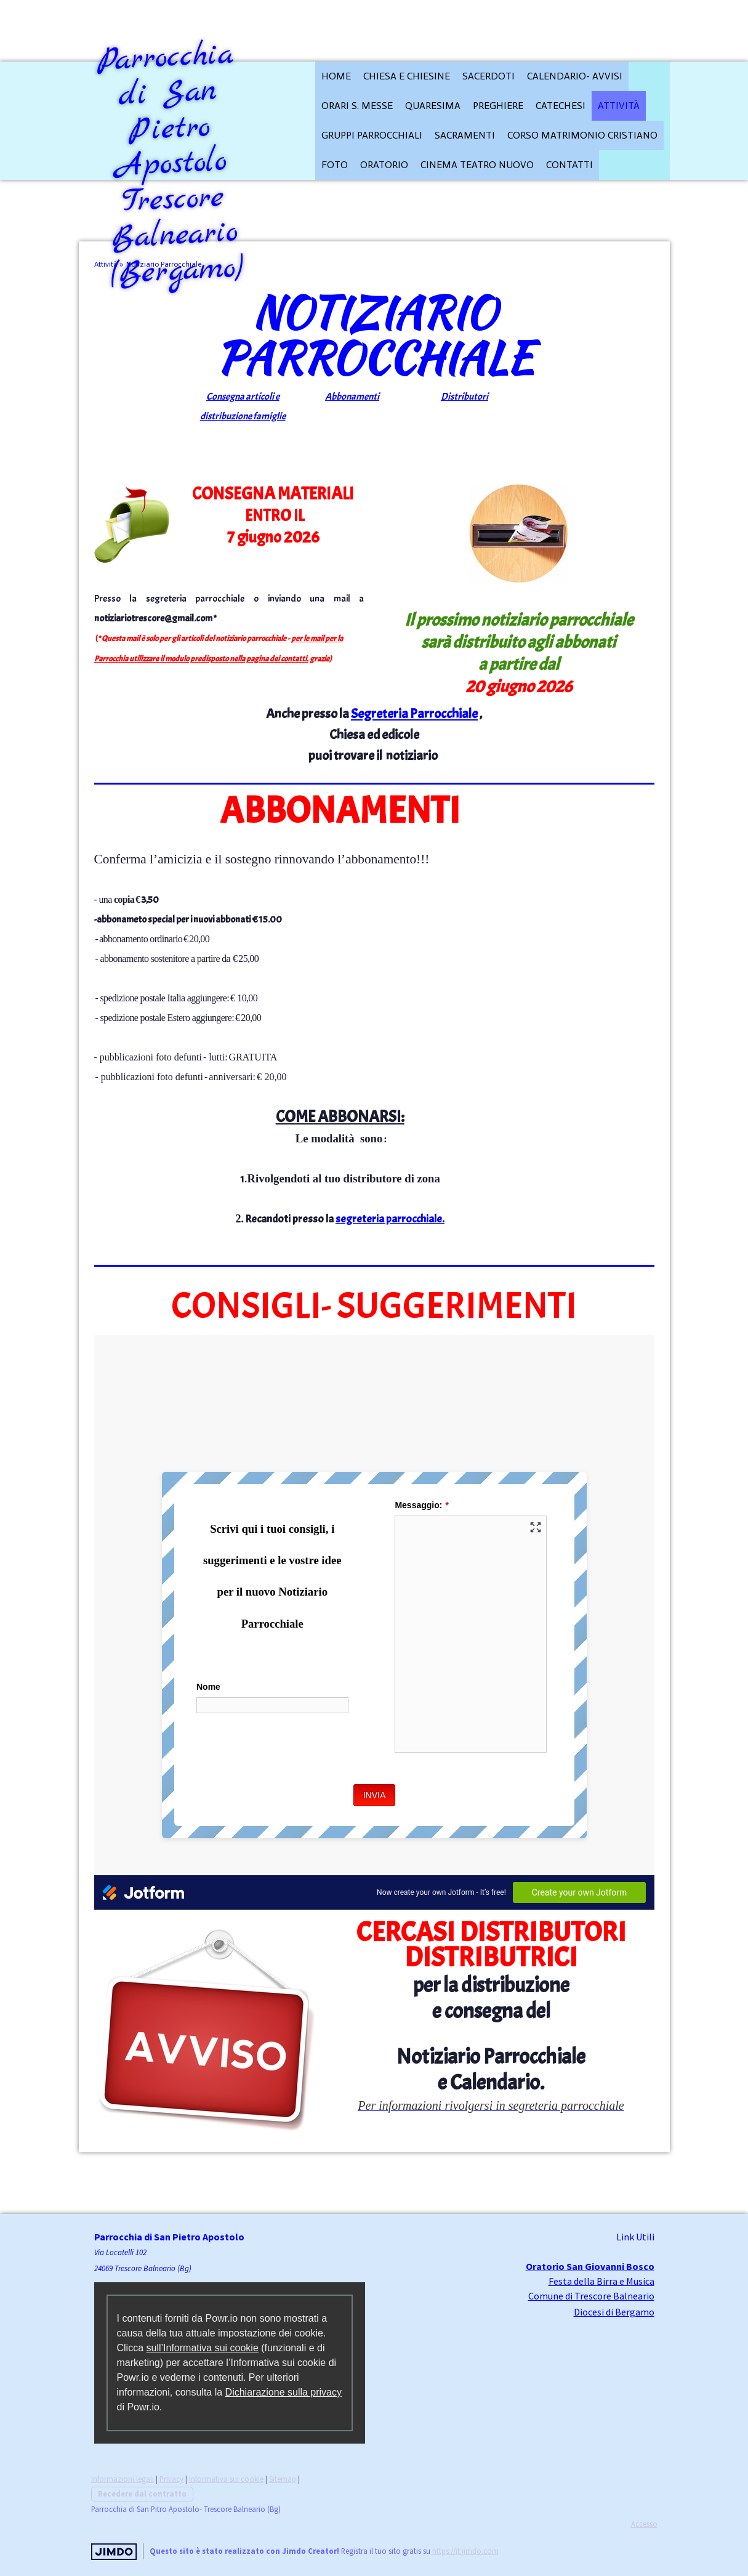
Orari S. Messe (357, 105)
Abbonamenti (352, 396)
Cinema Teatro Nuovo (477, 165)
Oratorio (384, 165)
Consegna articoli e (242, 396)
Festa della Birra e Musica (601, 2281)
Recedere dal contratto (142, 2493)
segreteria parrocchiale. (390, 1219)
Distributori (464, 396)
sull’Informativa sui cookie (203, 2348)
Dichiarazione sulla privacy (283, 2392)
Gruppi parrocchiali (371, 135)
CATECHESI (560, 105)
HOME (336, 76)
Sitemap (282, 2479)
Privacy (171, 2479)
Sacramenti (465, 135)
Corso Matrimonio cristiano (582, 135)
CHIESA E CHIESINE (406, 76)
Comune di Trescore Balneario (591, 2296)
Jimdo (114, 2551)
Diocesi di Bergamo (614, 2312)
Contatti (569, 165)
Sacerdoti (488, 76)
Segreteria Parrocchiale (414, 713)
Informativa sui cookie (226, 2479)
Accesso (644, 2524)
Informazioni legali (122, 2479)
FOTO (334, 165)
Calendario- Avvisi (574, 76)
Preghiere (498, 105)
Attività (619, 105)
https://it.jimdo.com (465, 2551)
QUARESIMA (432, 105)
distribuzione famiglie (243, 416)
